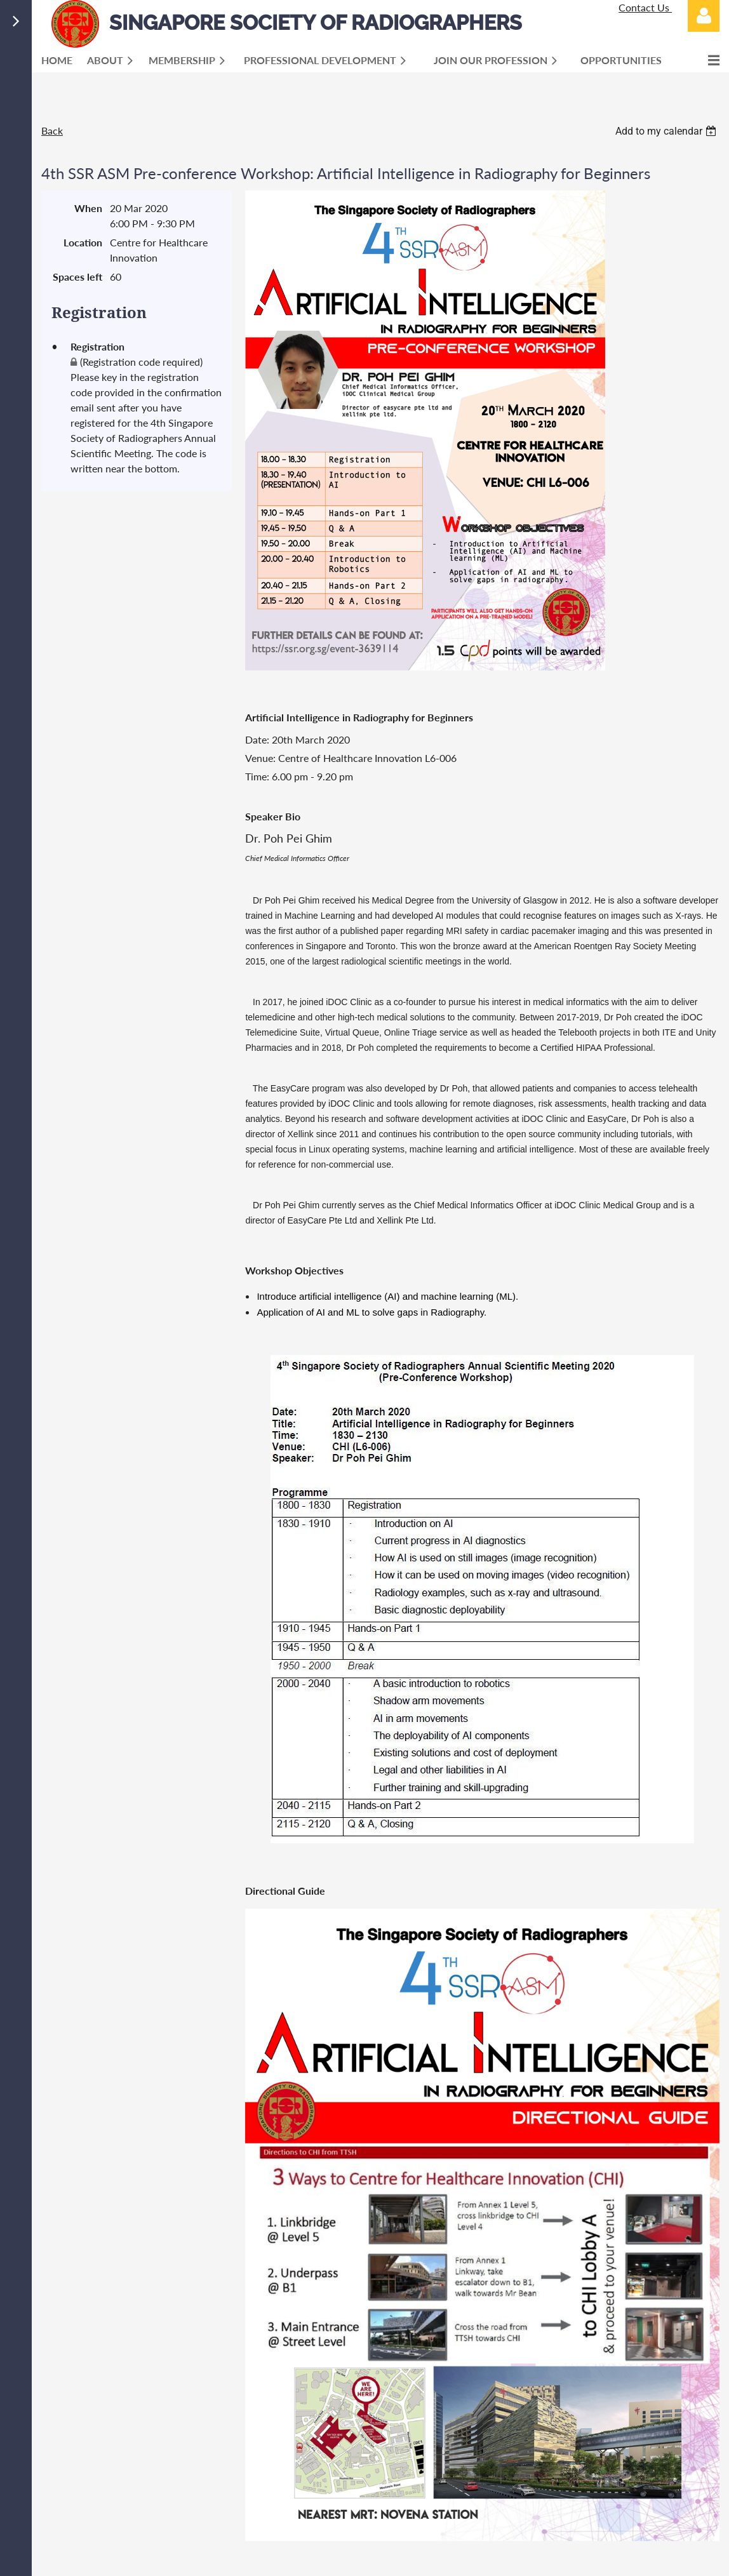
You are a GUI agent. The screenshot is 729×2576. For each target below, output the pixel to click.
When (88, 208)
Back (52, 130)
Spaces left (77, 276)
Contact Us (645, 7)
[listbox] (667, 131)
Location (83, 242)
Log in (703, 16)
